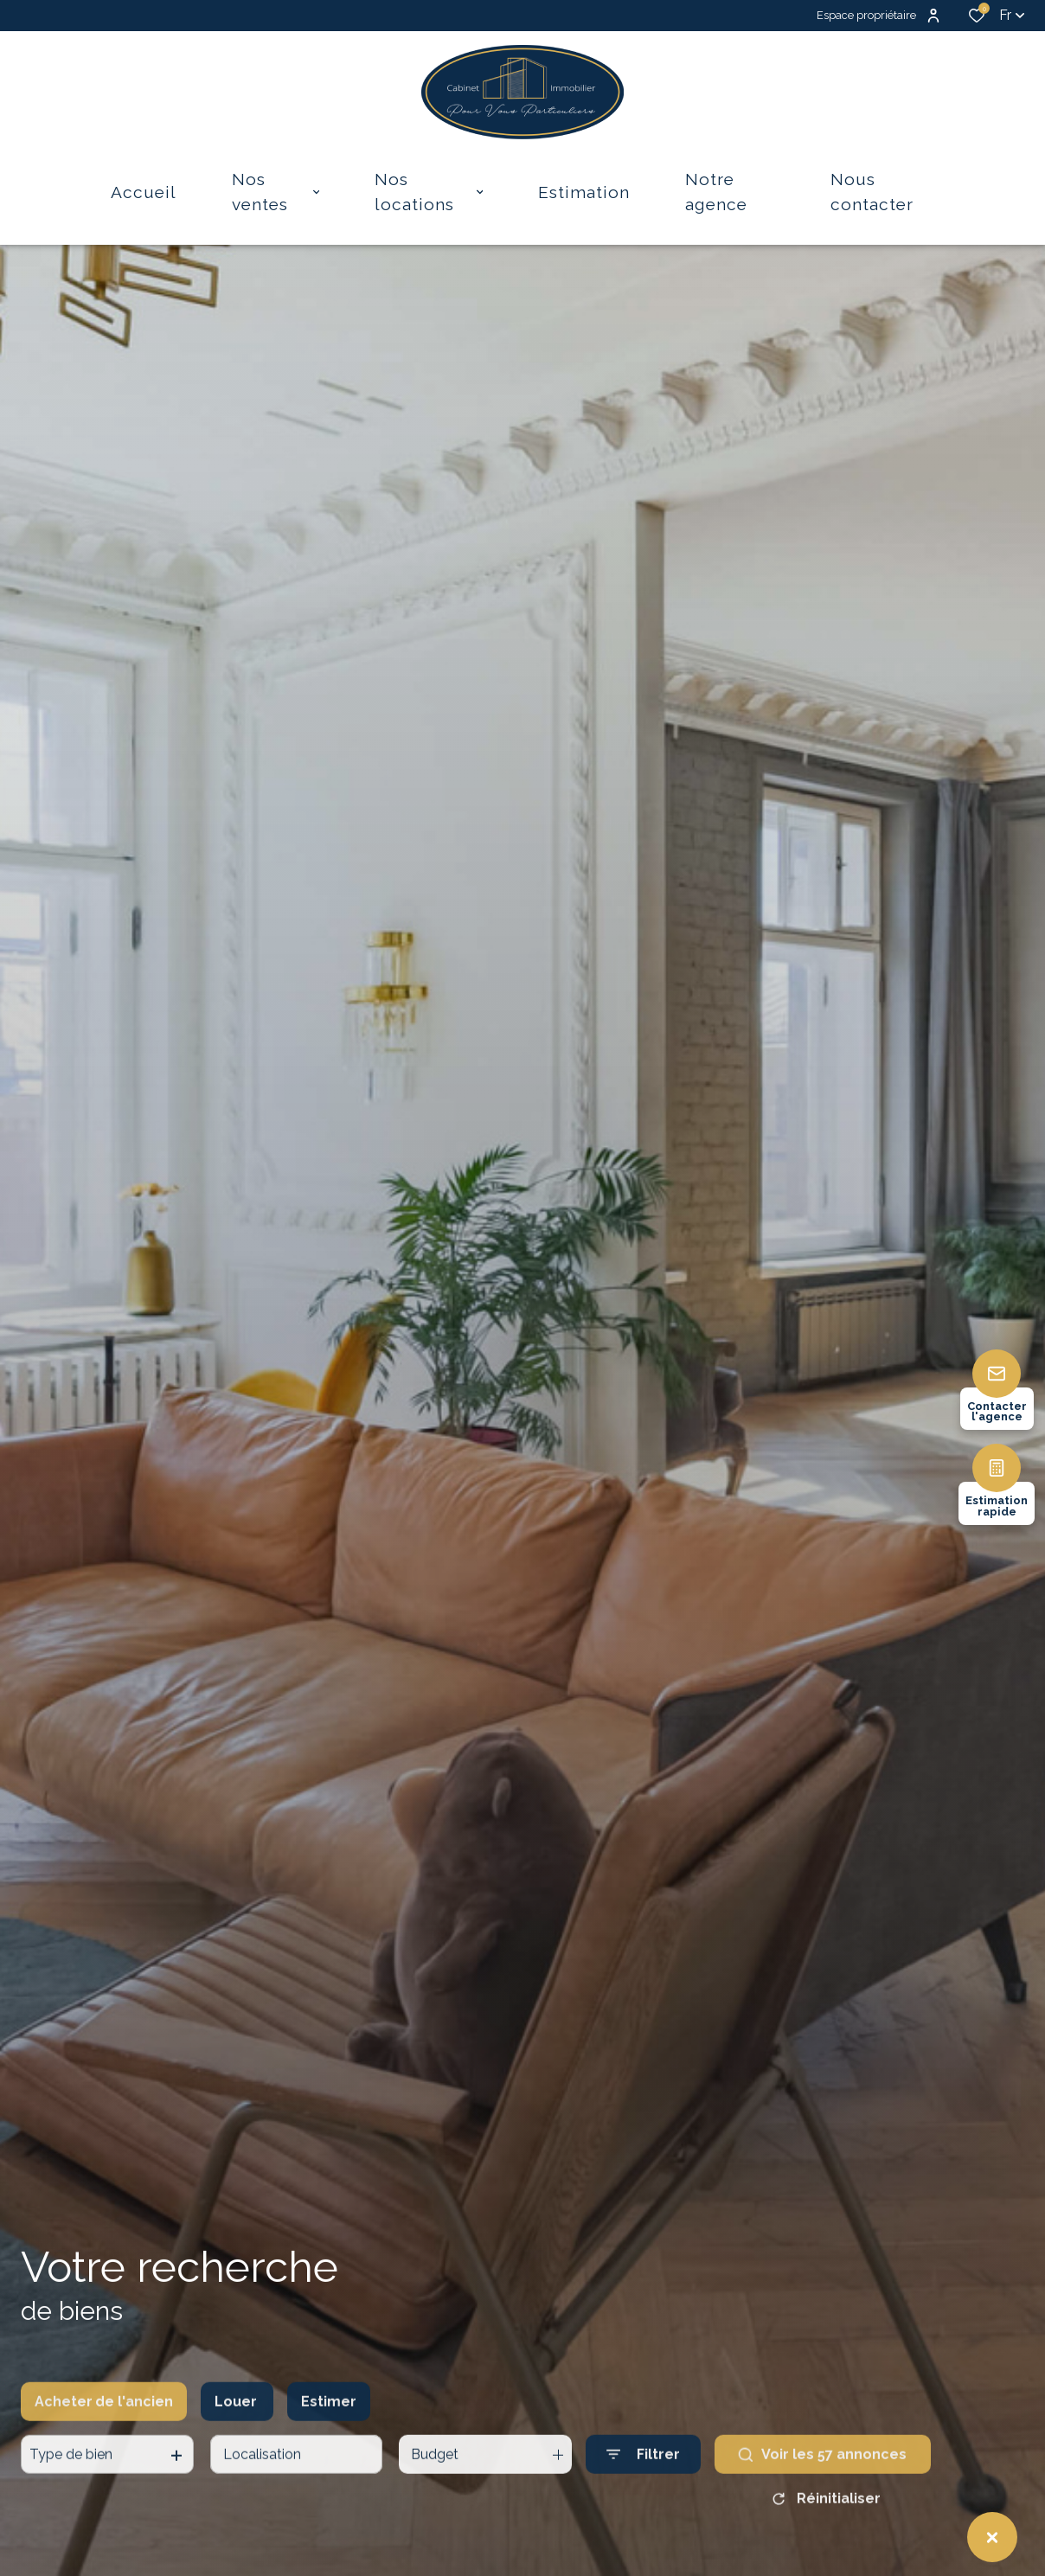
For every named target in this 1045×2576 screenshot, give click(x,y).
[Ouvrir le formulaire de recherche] (643, 2495)
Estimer (328, 2441)
